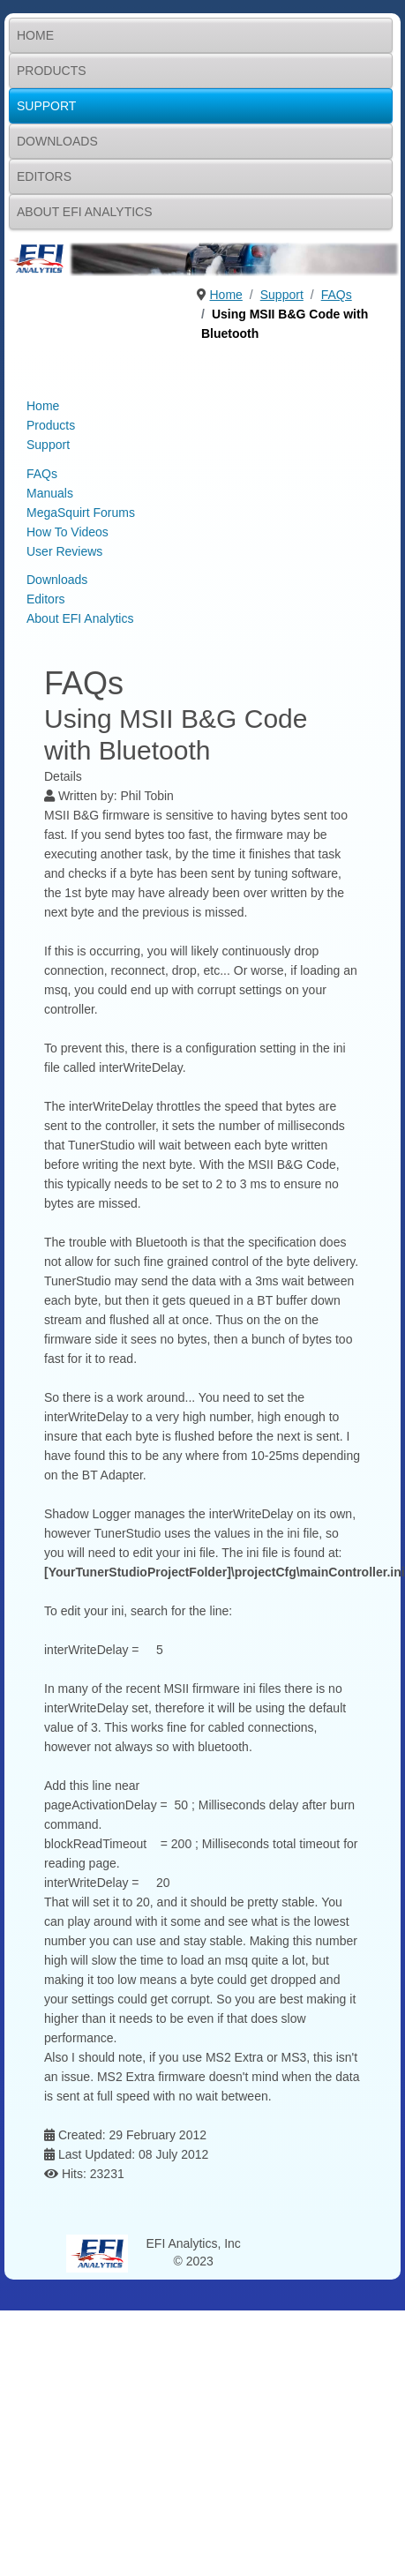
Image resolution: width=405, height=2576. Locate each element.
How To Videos (67, 532)
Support (46, 106)
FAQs (41, 474)
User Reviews (64, 551)
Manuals (49, 493)
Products (51, 71)
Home (35, 35)
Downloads (57, 141)
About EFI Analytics (85, 212)
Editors (44, 176)
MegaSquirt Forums (80, 512)
